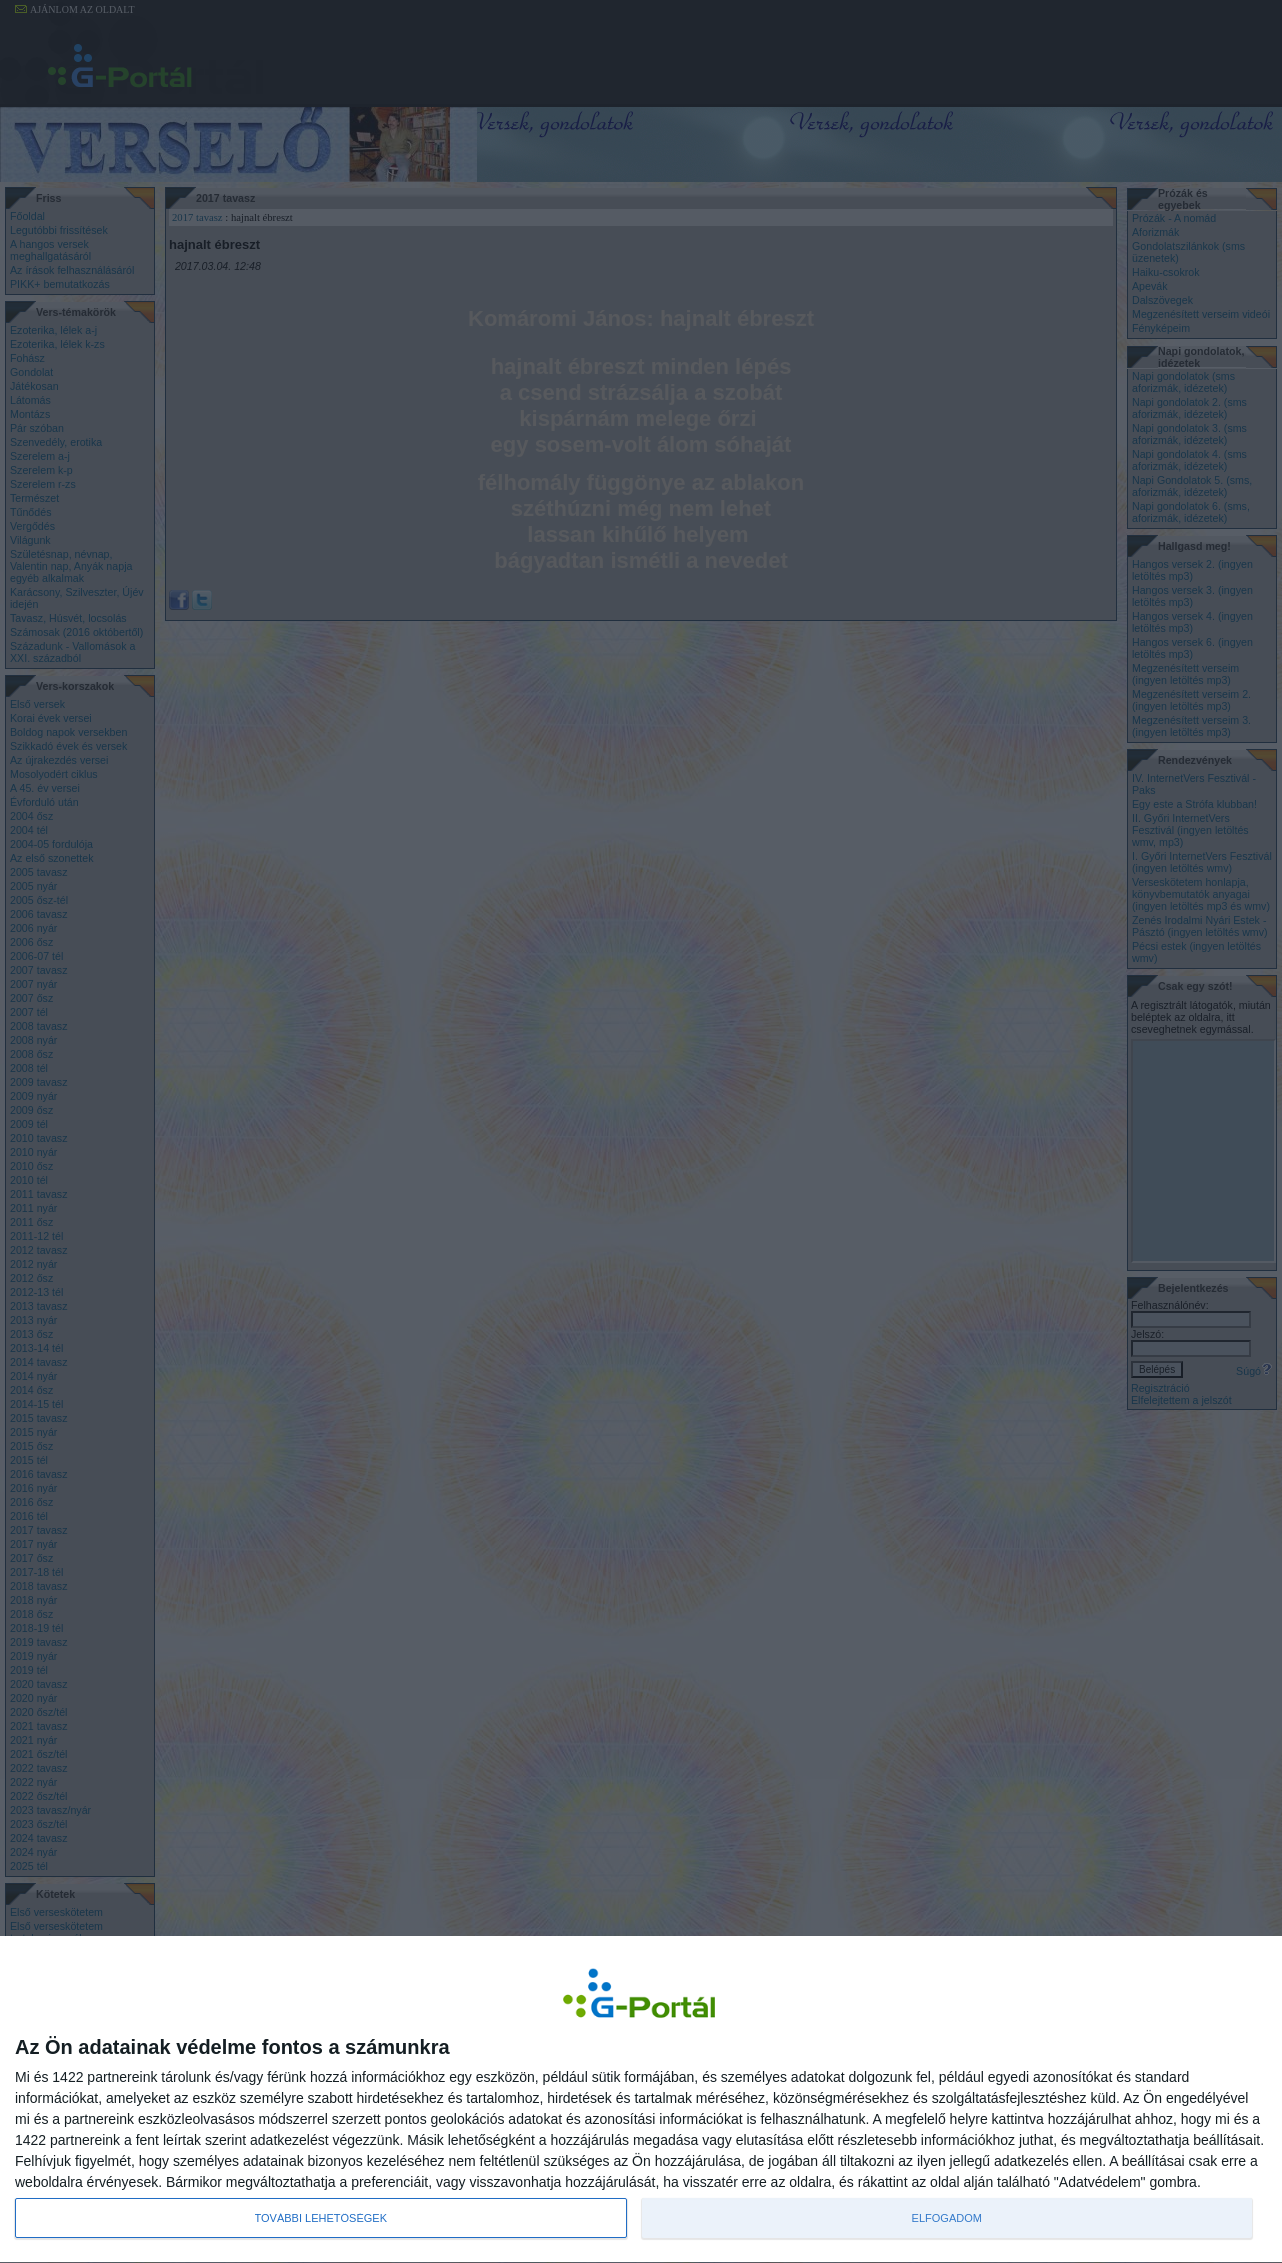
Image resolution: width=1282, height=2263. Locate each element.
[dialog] (641, 2099)
